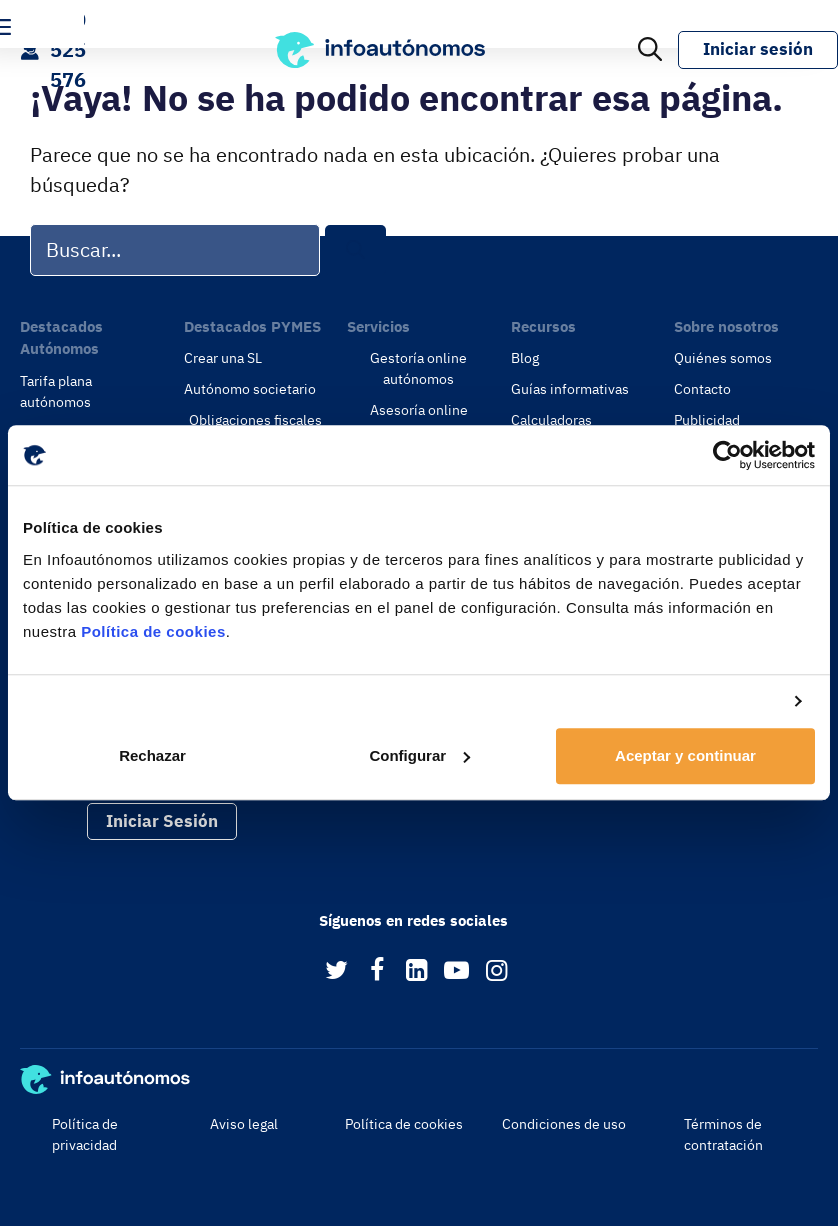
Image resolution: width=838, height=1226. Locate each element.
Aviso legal (244, 1124)
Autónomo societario (250, 389)
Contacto (702, 389)
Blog (525, 358)
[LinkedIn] (416, 971)
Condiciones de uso (564, 1124)
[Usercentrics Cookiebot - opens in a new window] (727, 455)
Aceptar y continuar (685, 755)
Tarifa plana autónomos (56, 391)
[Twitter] (336, 971)
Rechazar (152, 755)
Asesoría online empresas (419, 420)
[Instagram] (496, 971)
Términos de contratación (723, 1134)
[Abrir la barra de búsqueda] (650, 50)
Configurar (419, 755)
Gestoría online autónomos (418, 368)
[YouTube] (456, 971)
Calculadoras (551, 420)
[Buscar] (355, 250)
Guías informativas (570, 389)
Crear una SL (223, 358)
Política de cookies (153, 631)
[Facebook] (376, 971)
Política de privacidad (85, 1134)
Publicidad (707, 420)
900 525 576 (68, 49)
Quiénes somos (723, 358)
